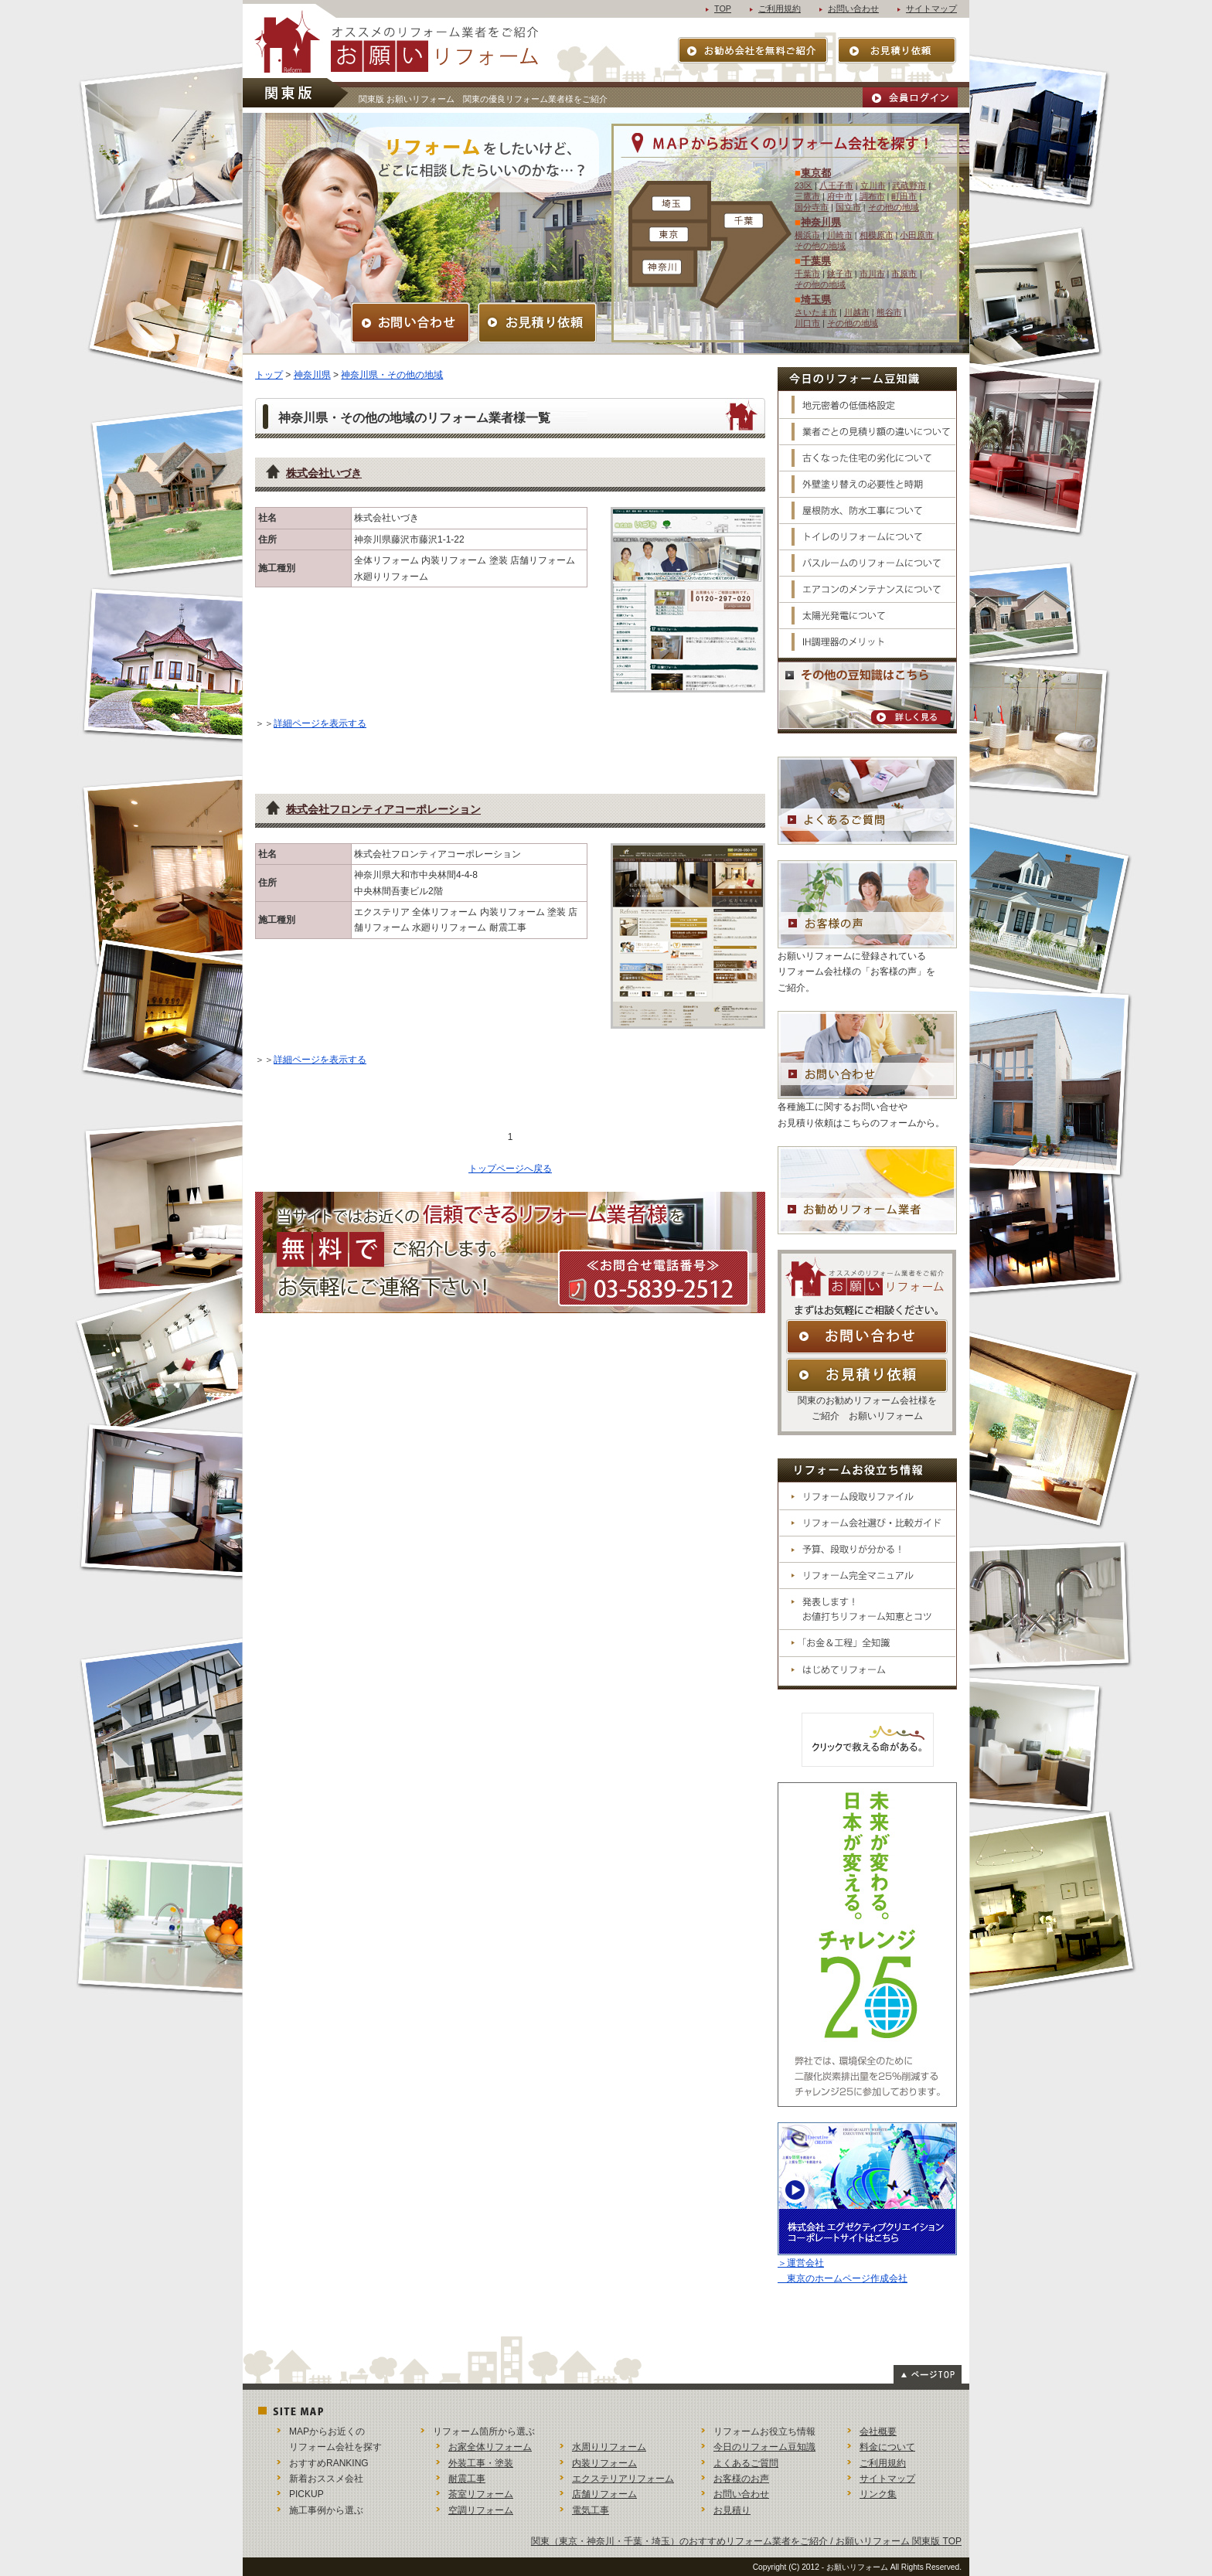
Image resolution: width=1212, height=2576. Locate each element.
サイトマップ (931, 8)
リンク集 (878, 2494)
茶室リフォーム (480, 2494)
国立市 (848, 207)
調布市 (872, 196)
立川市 (873, 185)
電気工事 (590, 2510)
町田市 (904, 196)
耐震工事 (466, 2478)
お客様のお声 (741, 2478)
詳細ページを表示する (320, 723)
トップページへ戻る (510, 1168)
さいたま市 (816, 312)
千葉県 (816, 261)
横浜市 (807, 235)
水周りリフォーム (609, 2447)
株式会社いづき (324, 473)
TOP (722, 8)
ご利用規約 (779, 8)
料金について (887, 2447)
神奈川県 (821, 222)
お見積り (732, 2510)
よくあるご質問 (745, 2463)
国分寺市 (812, 207)
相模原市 (877, 235)
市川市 (872, 273)
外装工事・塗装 (480, 2463)
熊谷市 (889, 312)
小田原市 (917, 235)
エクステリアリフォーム (623, 2478)
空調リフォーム (480, 2510)
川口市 (807, 323)
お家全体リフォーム (490, 2447)
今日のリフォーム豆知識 (764, 2447)
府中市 (840, 196)
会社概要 (878, 2431)
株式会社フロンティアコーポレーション (383, 809)
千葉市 (807, 273)
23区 (803, 185)
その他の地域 (893, 207)
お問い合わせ (853, 8)
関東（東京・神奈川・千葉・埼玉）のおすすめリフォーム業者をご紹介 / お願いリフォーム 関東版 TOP (746, 2541)
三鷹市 (807, 196)
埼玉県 (816, 299)
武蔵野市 (909, 185)
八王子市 (836, 185)
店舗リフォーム (604, 2494)
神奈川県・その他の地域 (392, 374)
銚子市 (840, 273)
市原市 (904, 273)
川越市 (857, 312)
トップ (269, 374)
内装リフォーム (604, 2463)
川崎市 (840, 235)
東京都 (816, 173)
